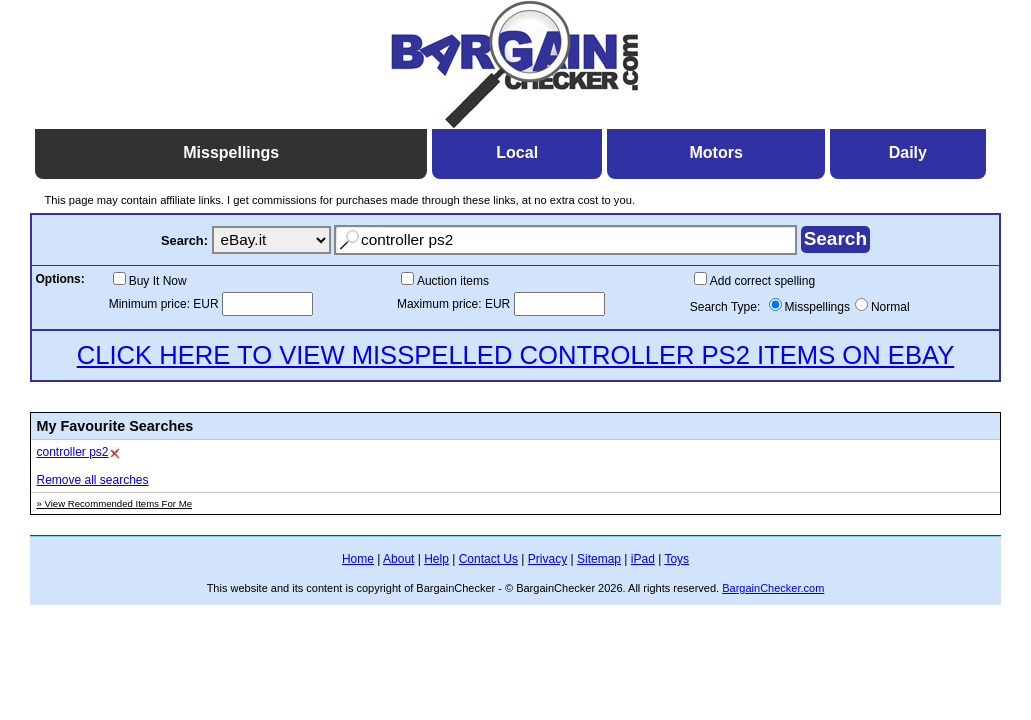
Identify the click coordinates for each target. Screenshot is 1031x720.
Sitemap (599, 559)
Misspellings (817, 307)
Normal (890, 307)
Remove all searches (92, 480)
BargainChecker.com (773, 588)
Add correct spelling (762, 281)
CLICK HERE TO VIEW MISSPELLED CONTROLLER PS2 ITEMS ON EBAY (516, 355)
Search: (184, 240)
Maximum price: (441, 304)
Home (358, 559)
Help (436, 559)
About (398, 559)
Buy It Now (158, 281)
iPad (643, 559)
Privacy (547, 559)
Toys (676, 559)
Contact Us (488, 559)
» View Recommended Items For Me (114, 503)
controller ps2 (72, 452)
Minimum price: (151, 304)
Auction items (453, 281)
